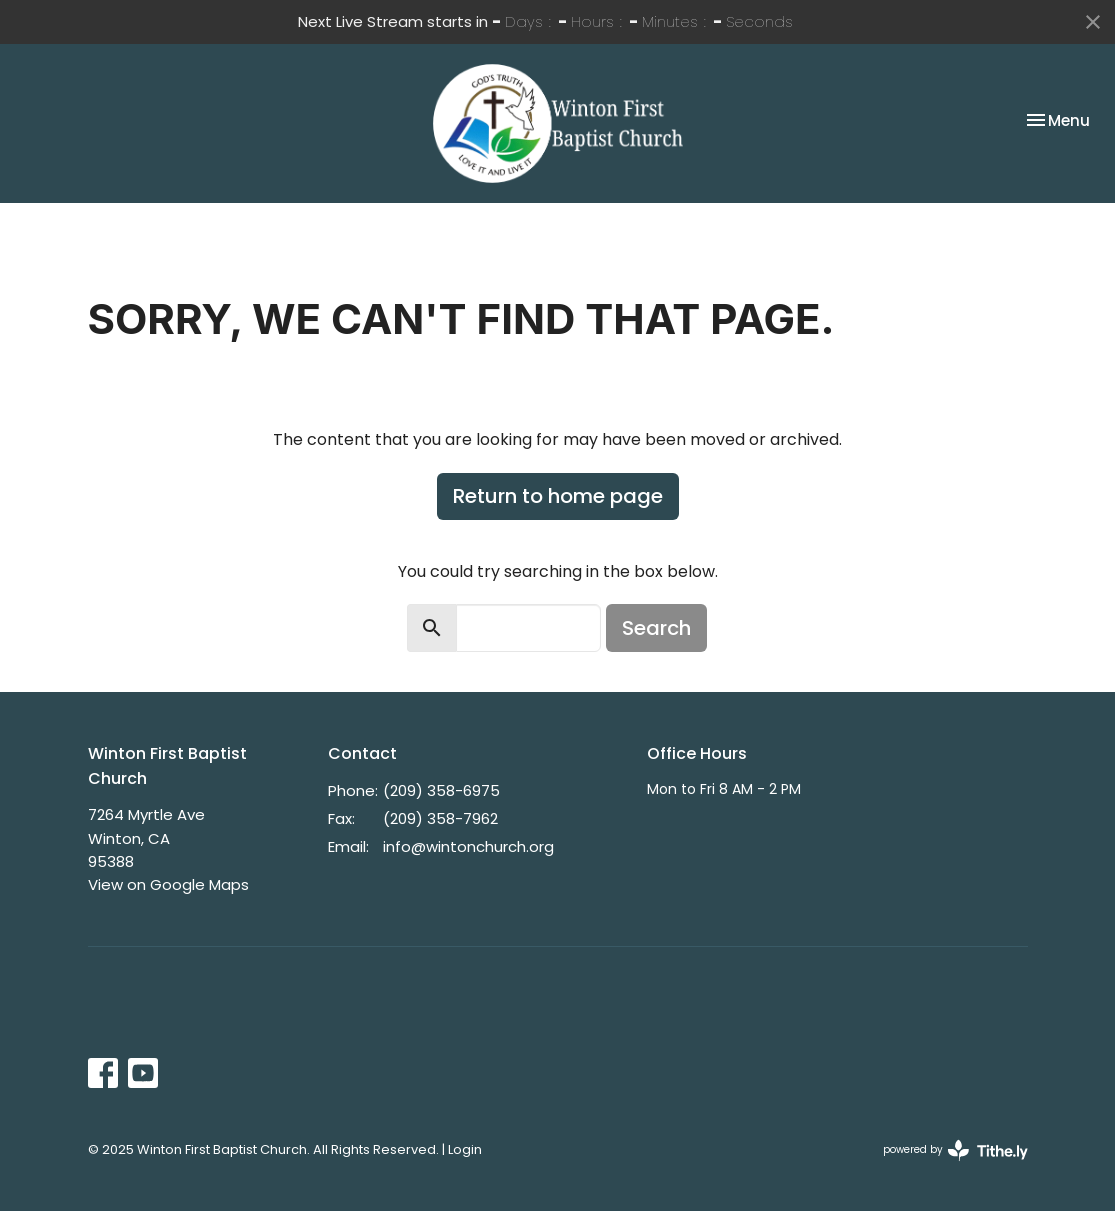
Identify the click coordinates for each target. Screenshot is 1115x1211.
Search (656, 628)
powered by (955, 1150)
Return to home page (558, 496)
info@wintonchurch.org (468, 846)
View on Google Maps (168, 884)
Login (465, 1149)
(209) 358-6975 (441, 790)
